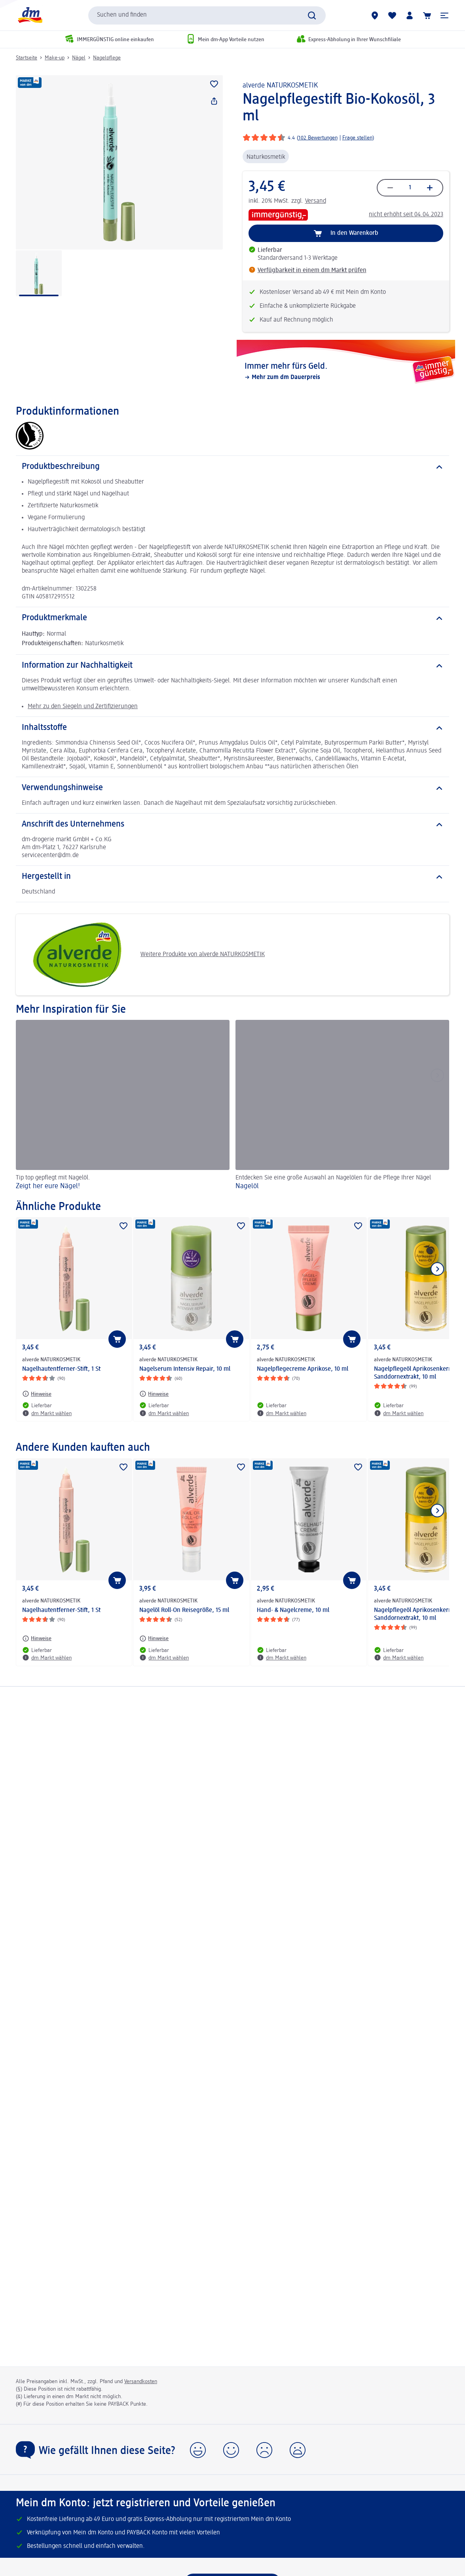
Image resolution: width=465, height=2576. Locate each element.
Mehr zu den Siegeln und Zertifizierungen (83, 706)
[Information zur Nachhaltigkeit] (232, 666)
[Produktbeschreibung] (232, 467)
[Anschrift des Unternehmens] (232, 825)
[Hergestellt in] (232, 877)
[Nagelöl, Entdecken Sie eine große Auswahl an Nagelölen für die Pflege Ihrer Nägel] (342, 1106)
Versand (315, 201)
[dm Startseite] (30, 15)
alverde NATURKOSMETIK (280, 85)
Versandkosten (140, 2381)
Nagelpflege (107, 58)
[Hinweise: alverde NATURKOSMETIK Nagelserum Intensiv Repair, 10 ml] (154, 1394)
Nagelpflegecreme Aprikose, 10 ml (302, 1369)
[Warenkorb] (427, 15)
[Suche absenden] (312, 15)
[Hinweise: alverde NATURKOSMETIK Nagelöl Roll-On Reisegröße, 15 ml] (154, 1638)
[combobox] (207, 15)
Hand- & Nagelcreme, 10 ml (293, 1610)
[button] (444, 15)
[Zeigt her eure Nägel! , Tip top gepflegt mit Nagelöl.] (123, 1106)
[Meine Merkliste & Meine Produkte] (392, 15)
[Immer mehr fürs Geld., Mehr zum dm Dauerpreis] (346, 371)
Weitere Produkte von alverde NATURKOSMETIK (143, 954)
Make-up (55, 58)
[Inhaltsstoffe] (232, 728)
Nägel (78, 58)
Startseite (26, 58)
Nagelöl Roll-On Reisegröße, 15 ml (184, 1610)
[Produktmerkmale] (232, 618)
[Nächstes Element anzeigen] (437, 1269)
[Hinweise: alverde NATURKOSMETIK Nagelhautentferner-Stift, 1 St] (36, 1394)
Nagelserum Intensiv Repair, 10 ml (184, 1369)
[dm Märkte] (375, 15)
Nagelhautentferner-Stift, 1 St (61, 1369)
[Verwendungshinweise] (232, 788)
